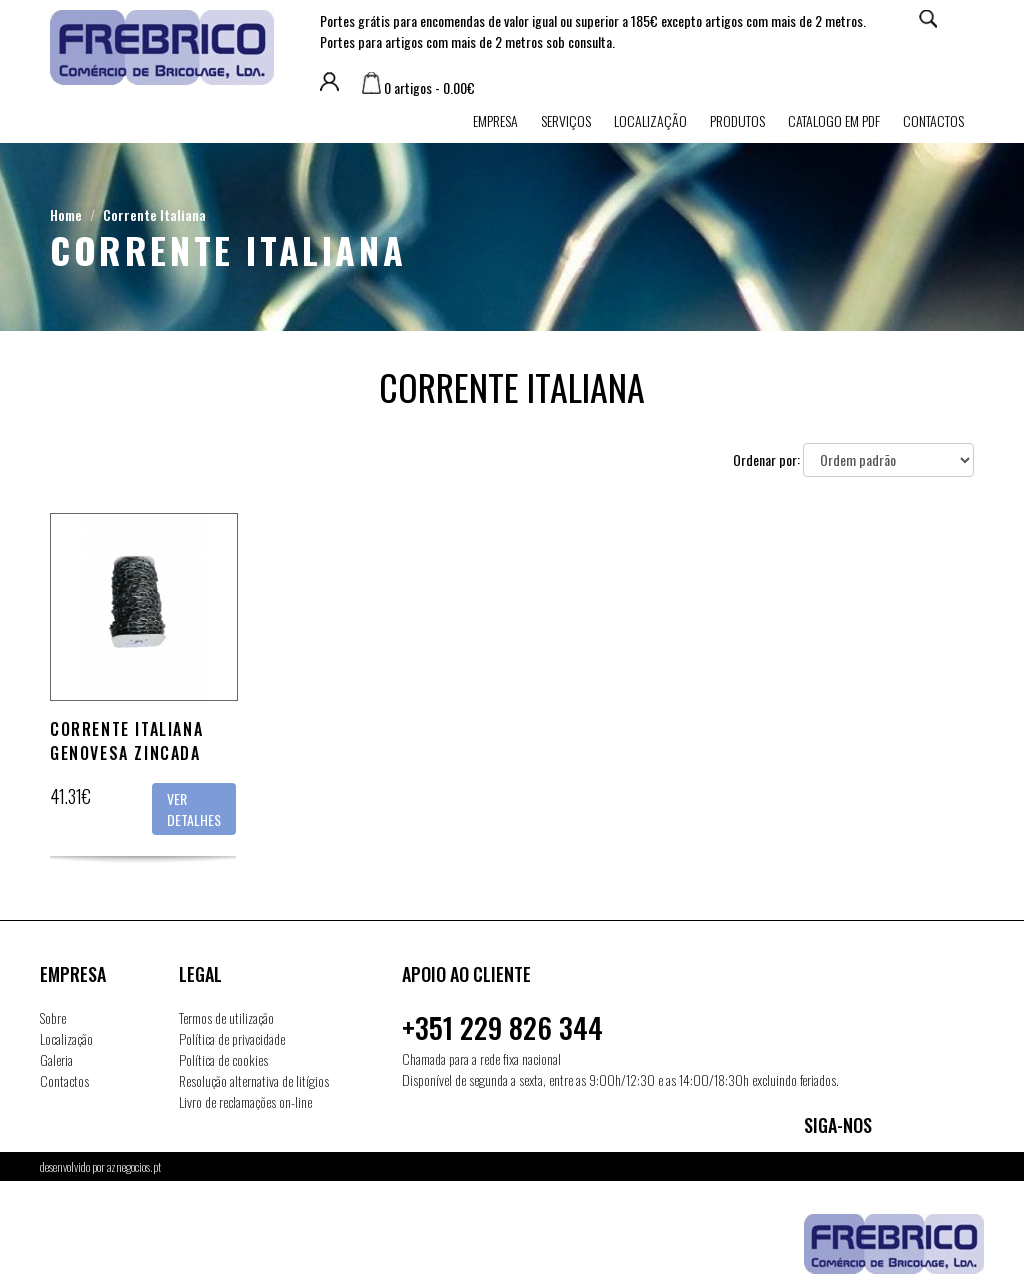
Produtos (737, 120)
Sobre (53, 1017)
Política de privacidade (232, 1038)
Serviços (566, 120)
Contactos (933, 120)
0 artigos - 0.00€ (418, 87)
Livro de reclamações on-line (245, 1101)
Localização (650, 120)
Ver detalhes (194, 809)
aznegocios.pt (134, 1166)
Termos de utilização (226, 1017)
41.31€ (70, 796)
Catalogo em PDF (834, 120)
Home (66, 214)
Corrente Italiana (154, 214)
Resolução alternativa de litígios (254, 1080)
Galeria (56, 1059)
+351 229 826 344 (502, 1027)
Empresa (495, 120)
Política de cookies (223, 1059)
